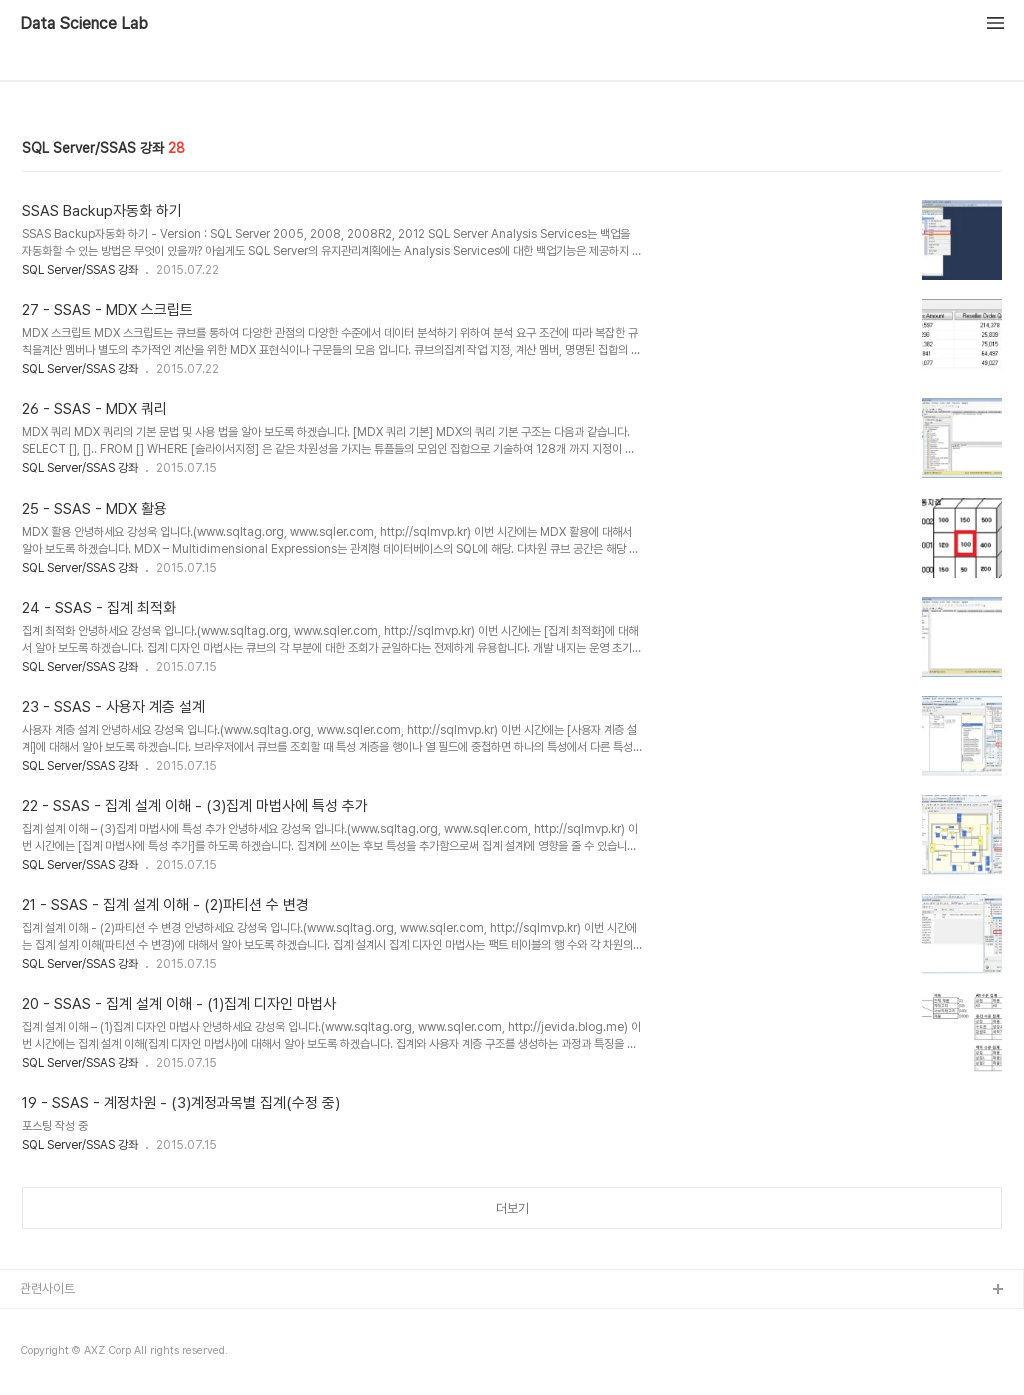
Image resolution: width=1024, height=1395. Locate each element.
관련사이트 (47, 1288)
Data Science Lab (84, 24)
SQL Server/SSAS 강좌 (80, 270)
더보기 (512, 1208)
